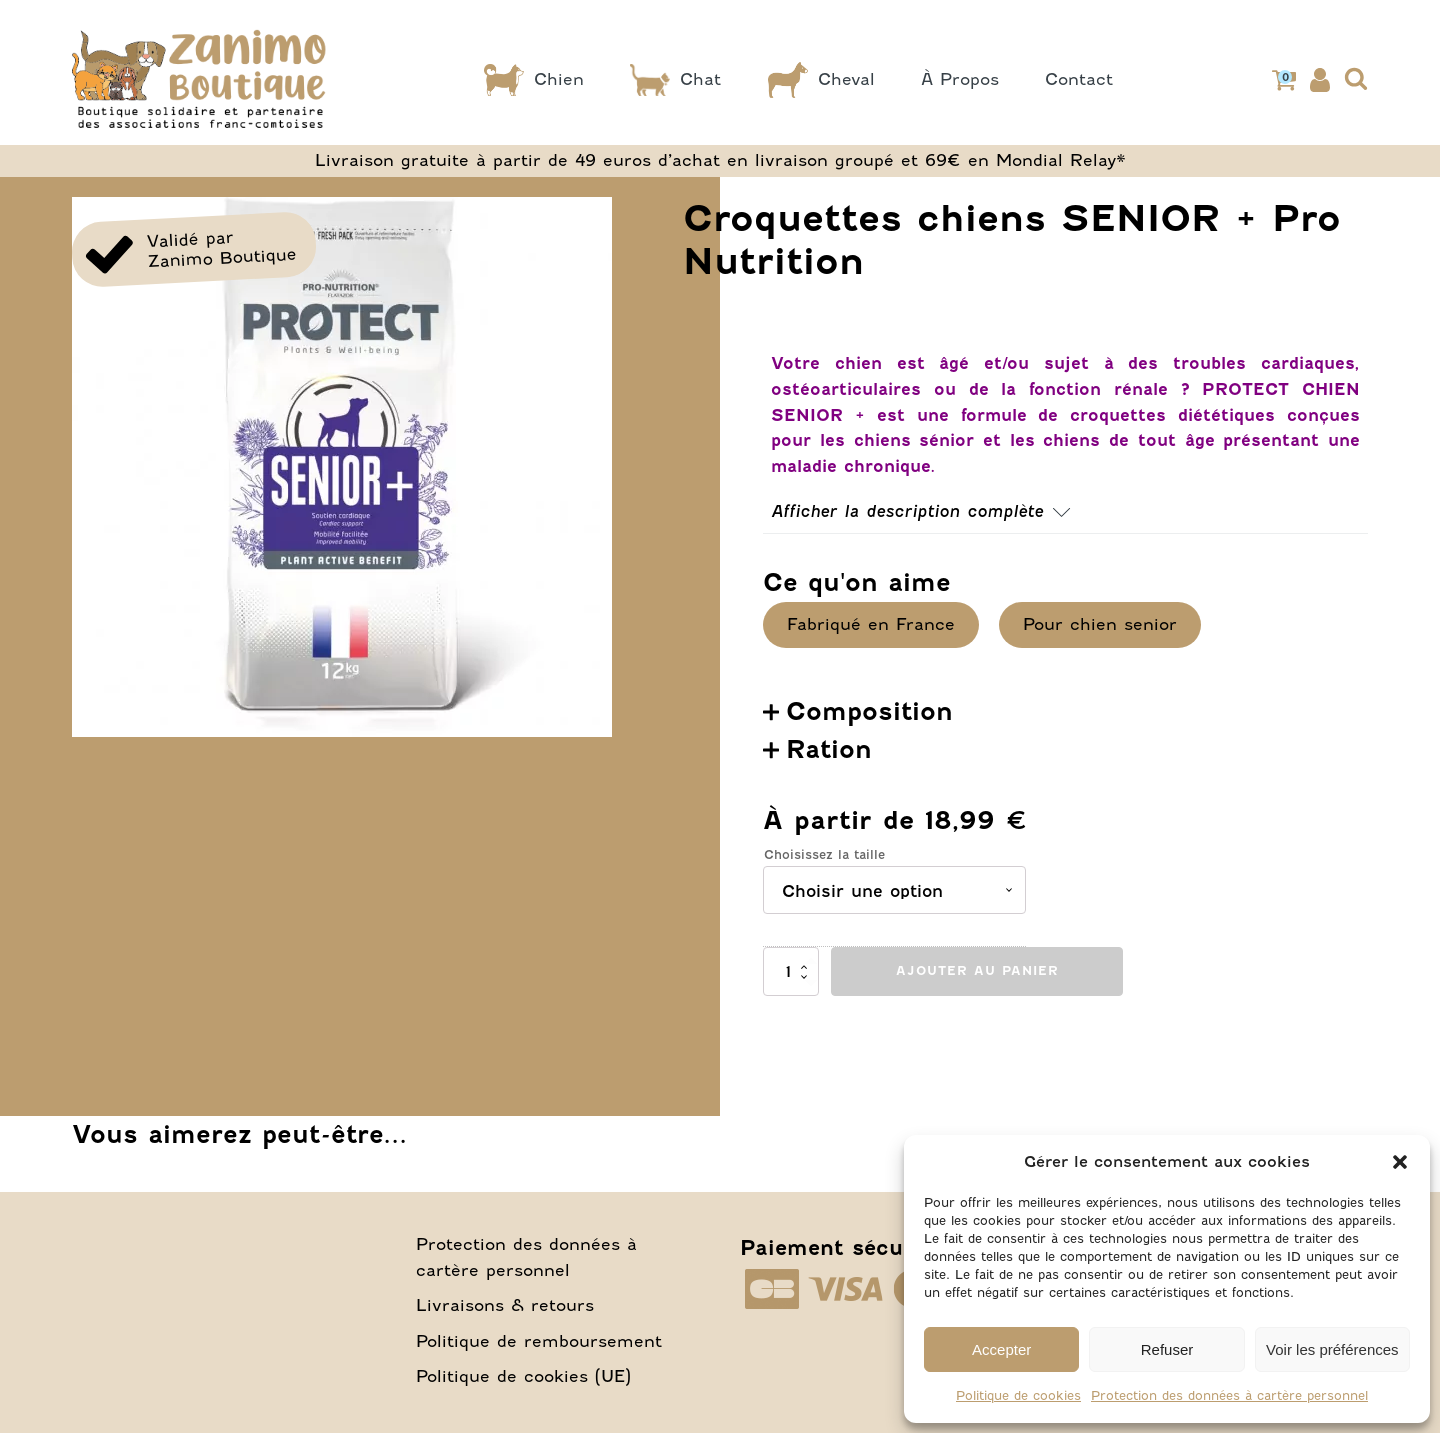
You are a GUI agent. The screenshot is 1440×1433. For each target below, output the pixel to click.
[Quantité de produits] (791, 928)
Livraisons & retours (505, 1262)
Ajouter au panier (977, 927)
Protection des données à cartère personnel (1229, 1395)
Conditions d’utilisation (426, 1389)
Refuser (1167, 1349)
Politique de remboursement (539, 1298)
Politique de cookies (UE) (523, 1334)
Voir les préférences (1332, 1349)
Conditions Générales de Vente (736, 1389)
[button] (1400, 1162)
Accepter (1001, 1349)
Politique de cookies (1018, 1395)
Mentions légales (179, 1389)
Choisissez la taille (824, 811)
